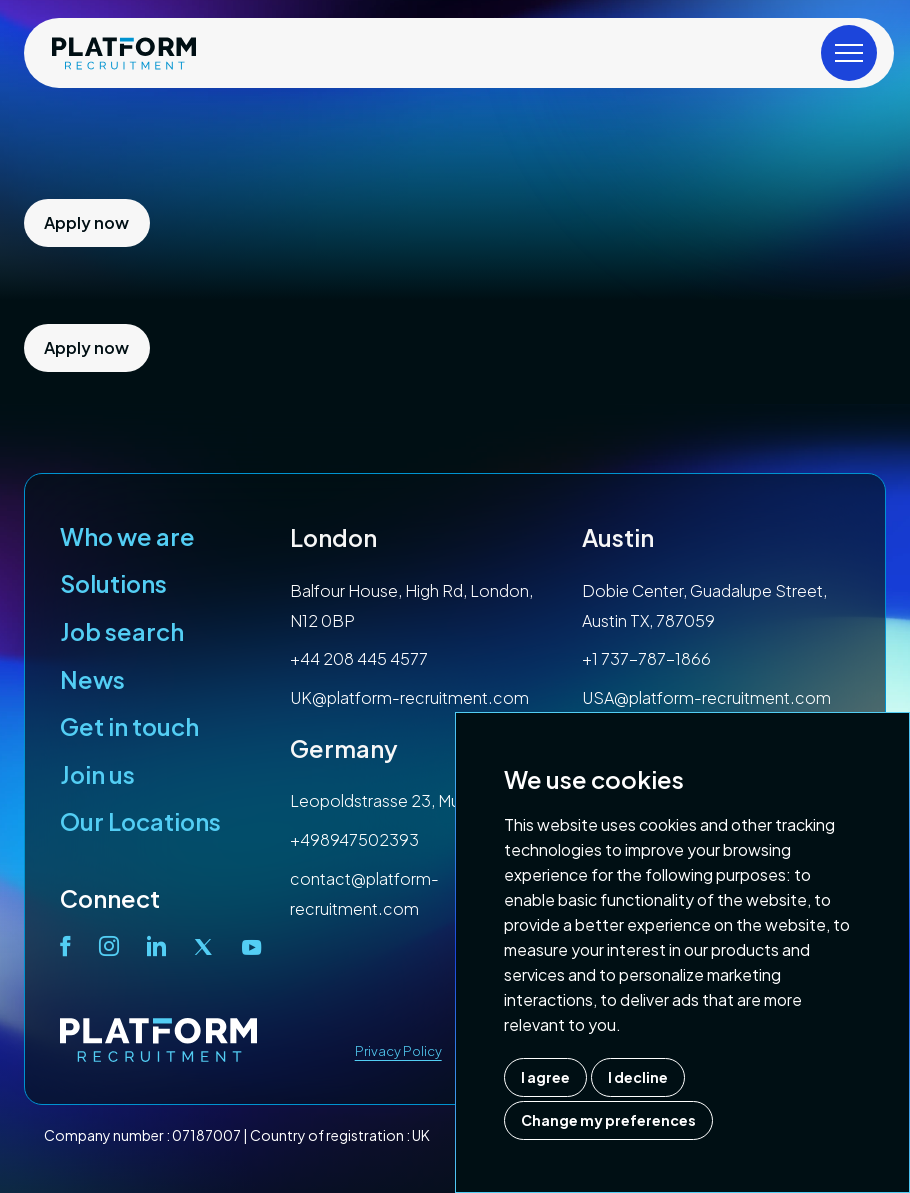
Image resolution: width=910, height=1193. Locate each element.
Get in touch (129, 726)
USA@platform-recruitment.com (706, 697)
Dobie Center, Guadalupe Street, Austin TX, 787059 (704, 605)
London (333, 537)
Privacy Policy (398, 1051)
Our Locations (140, 821)
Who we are (127, 536)
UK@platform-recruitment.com (409, 697)
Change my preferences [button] (608, 1120)
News (92, 679)
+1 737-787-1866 (646, 658)
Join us (97, 774)
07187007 (206, 1135)
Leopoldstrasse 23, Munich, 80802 (420, 800)
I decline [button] (638, 1077)
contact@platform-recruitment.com (364, 893)
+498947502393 (354, 839)
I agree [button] (545, 1077)
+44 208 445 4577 (359, 658)
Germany (344, 748)
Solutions (113, 583)
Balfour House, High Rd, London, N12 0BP (411, 605)
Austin (618, 537)
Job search (122, 631)
